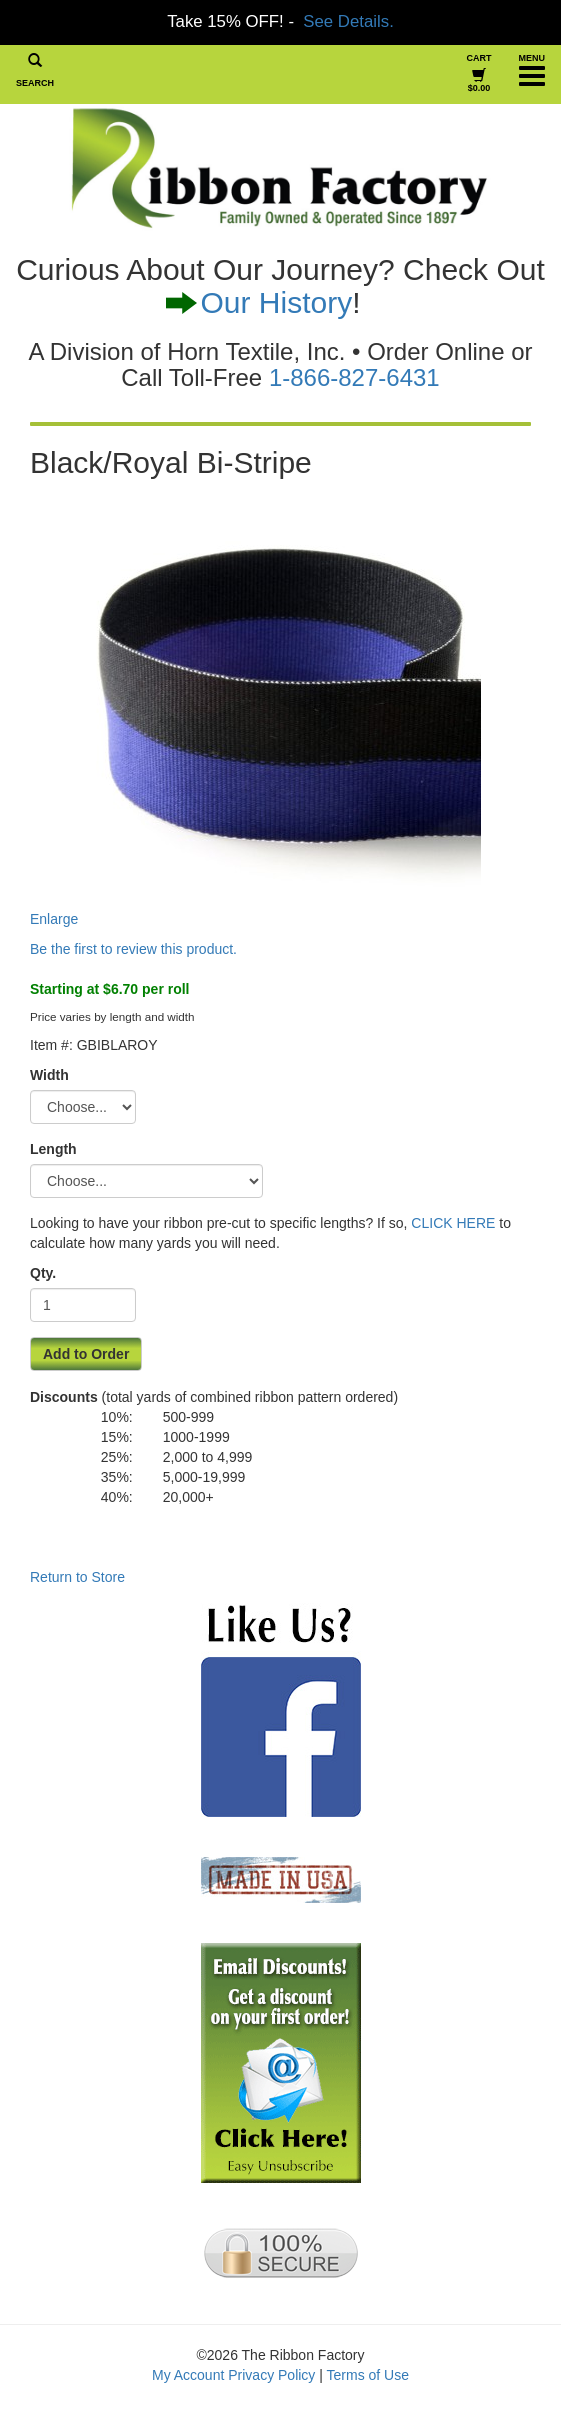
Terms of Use (368, 2375)
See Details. (348, 21)
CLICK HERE (453, 1223)
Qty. (43, 1273)
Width (49, 1075)
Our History (276, 302)
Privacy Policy (271, 2375)
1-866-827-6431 (354, 377)
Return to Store (77, 1577)
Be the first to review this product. (133, 949)
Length (53, 1149)
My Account (188, 2375)
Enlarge (255, 708)
